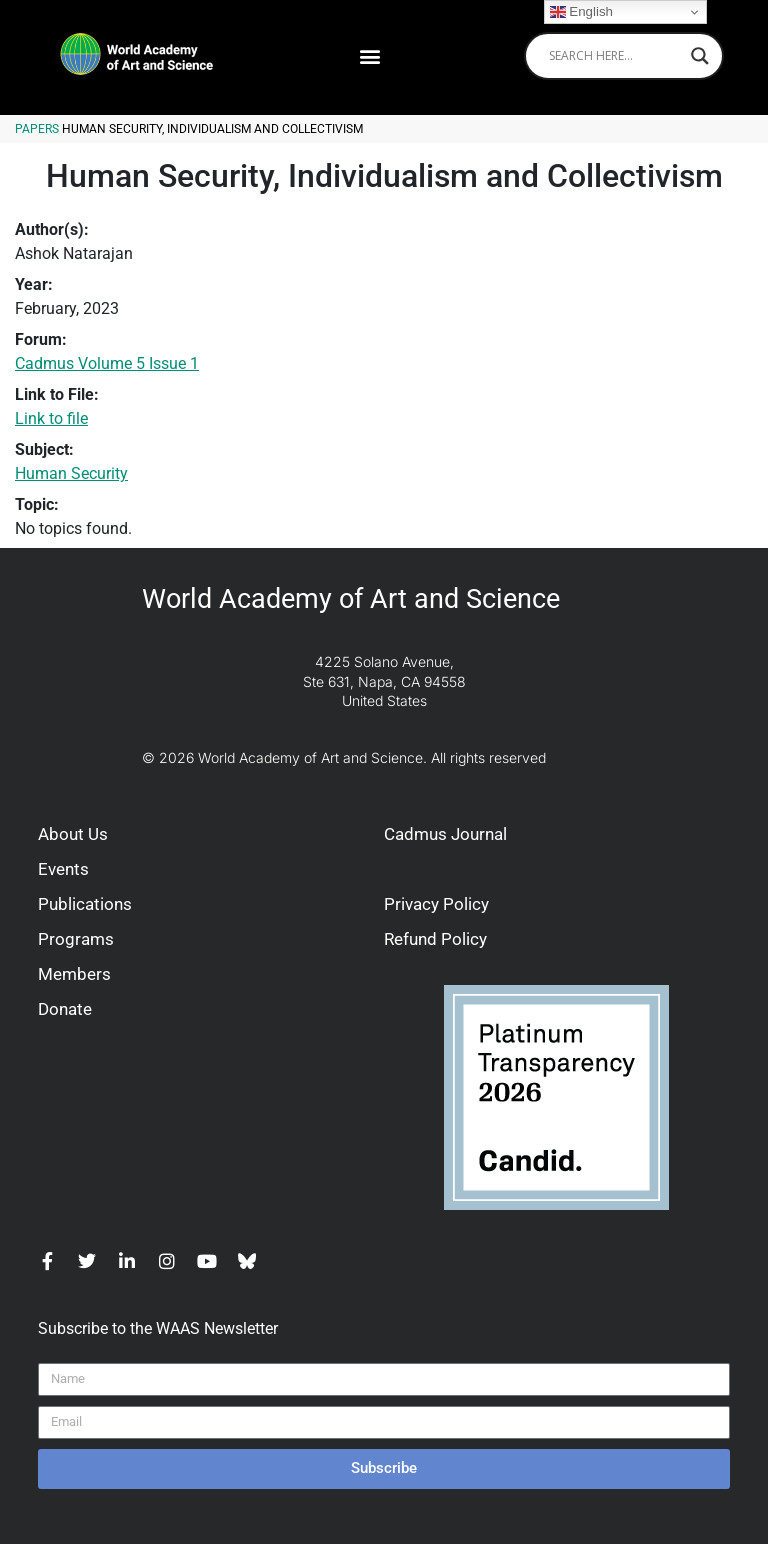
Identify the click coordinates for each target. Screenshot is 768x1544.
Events (63, 869)
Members (74, 974)
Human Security (71, 473)
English (581, 12)
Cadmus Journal (445, 834)
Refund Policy (435, 939)
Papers (37, 129)
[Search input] (615, 56)
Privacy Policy (436, 904)
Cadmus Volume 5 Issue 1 (107, 363)
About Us (73, 834)
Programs (76, 939)
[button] (369, 55)
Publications (85, 904)
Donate (65, 1009)
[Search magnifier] (700, 56)
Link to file (51, 418)
